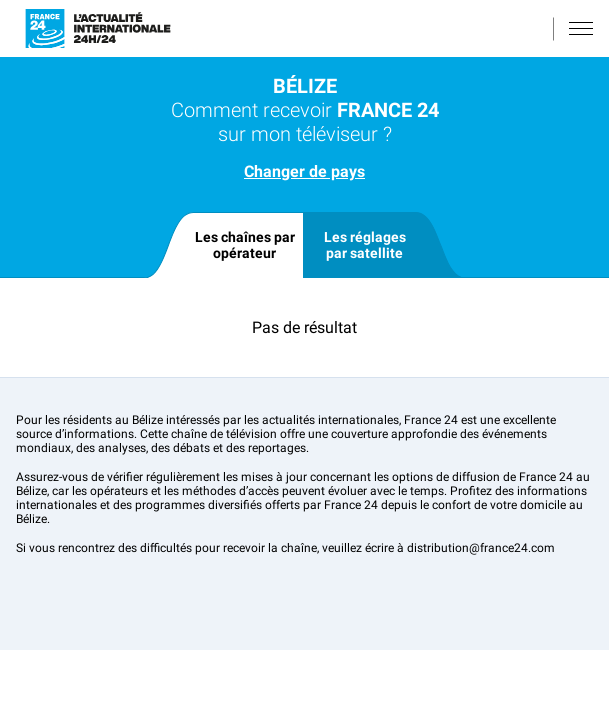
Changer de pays (304, 171)
